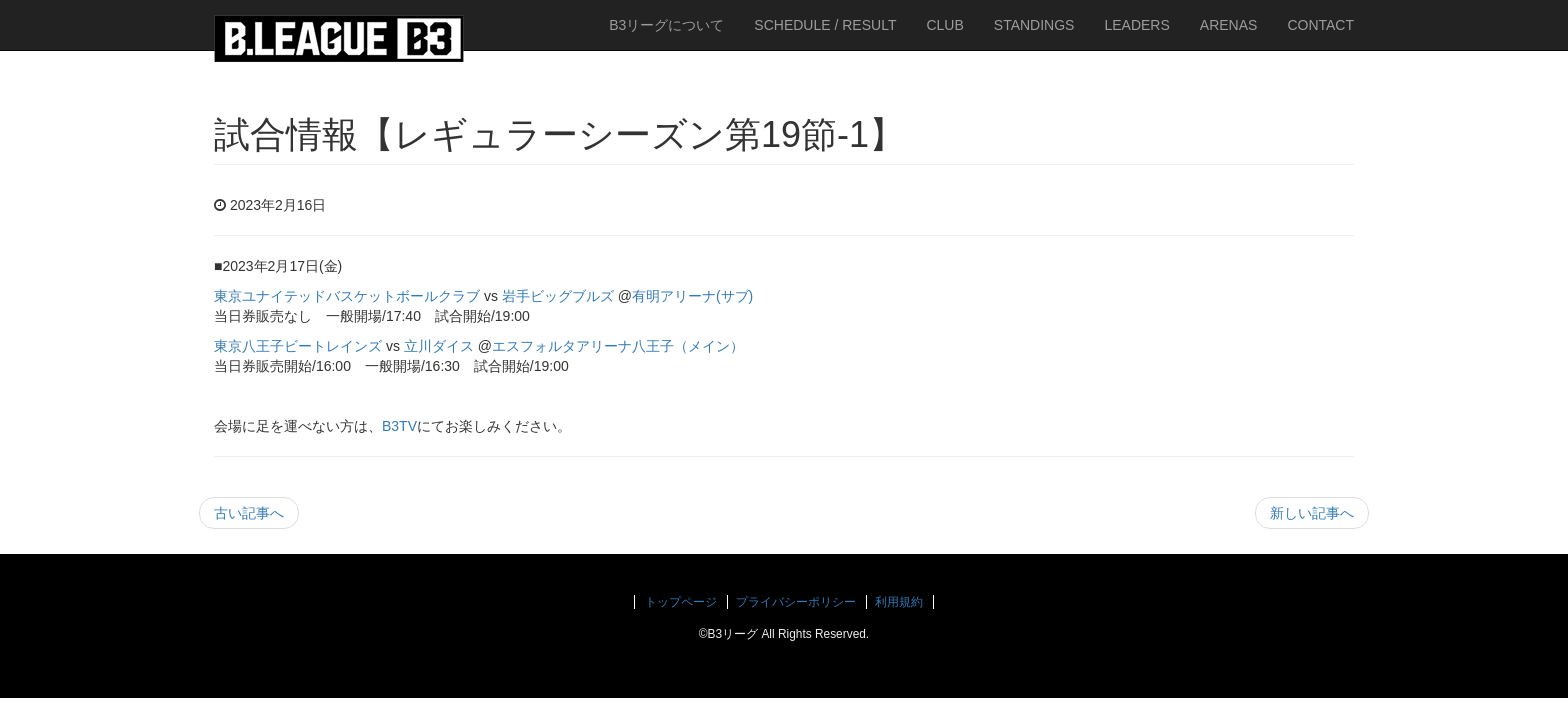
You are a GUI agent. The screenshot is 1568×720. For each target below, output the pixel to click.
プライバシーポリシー (796, 602)
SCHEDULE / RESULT (825, 25)
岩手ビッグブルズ (558, 296)
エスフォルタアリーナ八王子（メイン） (618, 346)
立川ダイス (439, 346)
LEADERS (1136, 25)
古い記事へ (249, 513)
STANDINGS (1034, 25)
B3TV (399, 426)
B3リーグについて (666, 25)
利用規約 (899, 602)
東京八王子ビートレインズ (298, 346)
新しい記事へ (1312, 513)
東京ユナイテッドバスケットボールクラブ (347, 296)
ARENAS (1229, 25)
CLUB (944, 25)
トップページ (681, 602)
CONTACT (1320, 25)
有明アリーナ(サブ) (692, 296)
